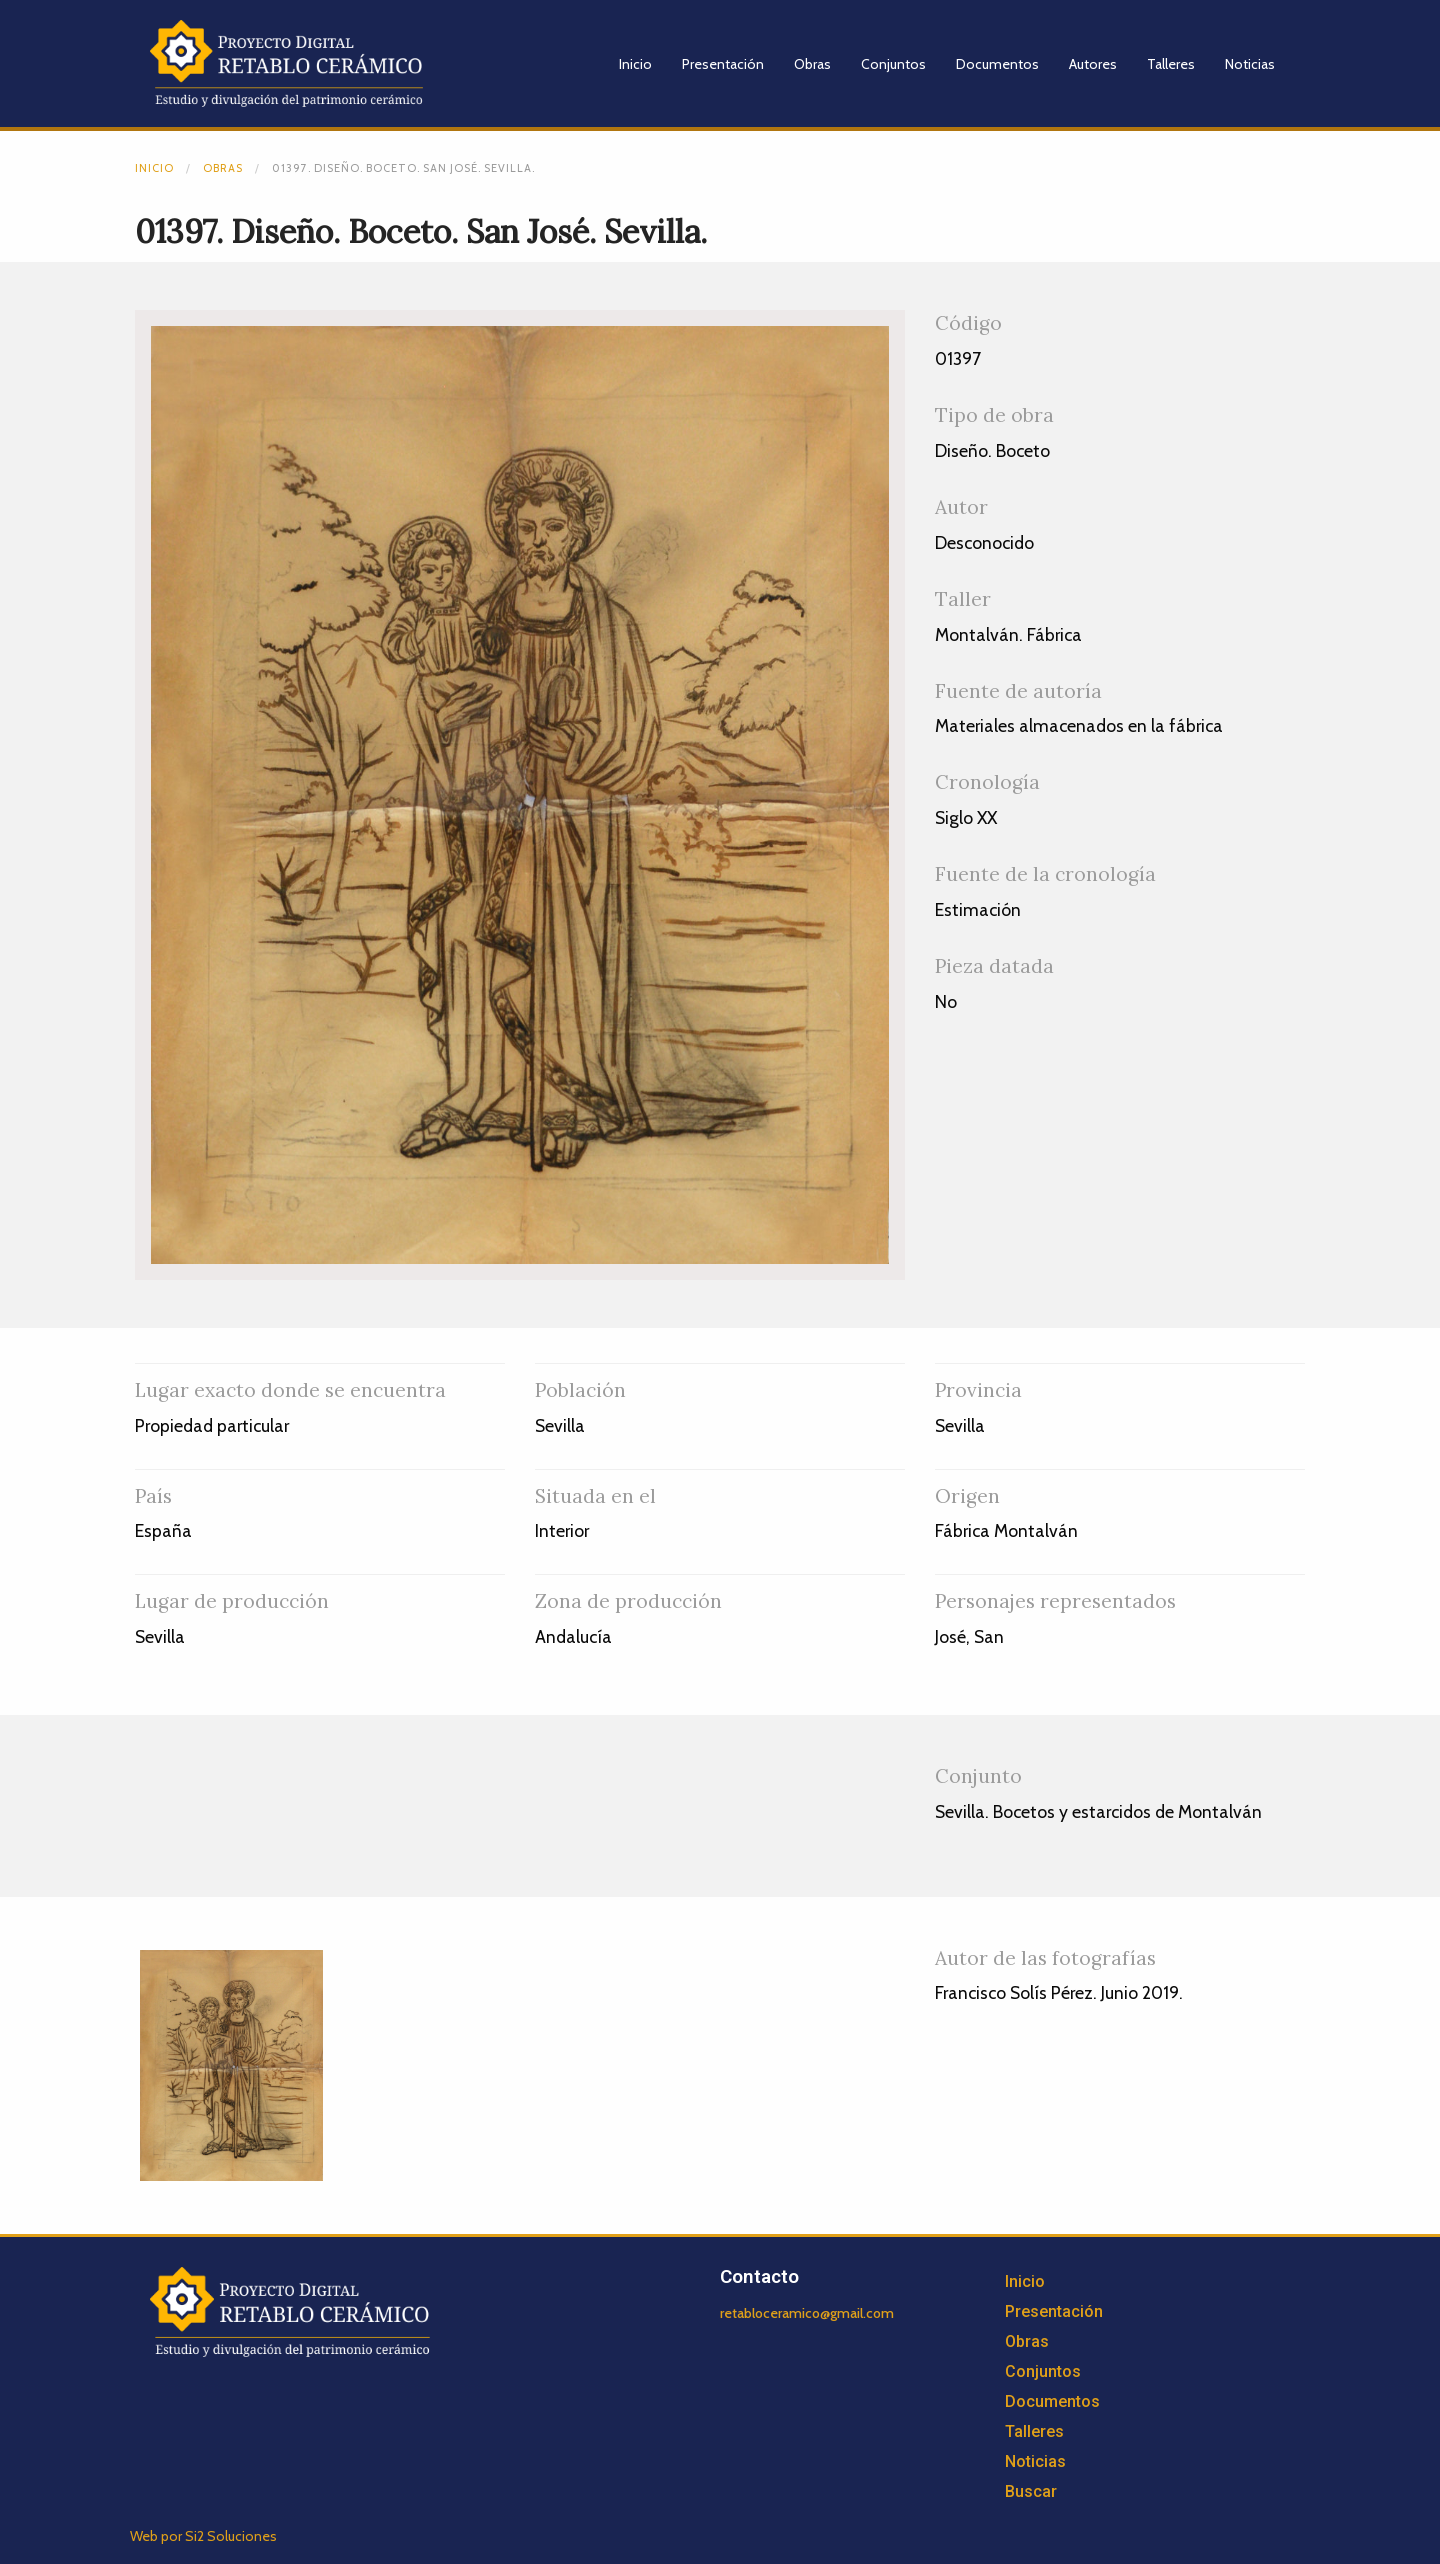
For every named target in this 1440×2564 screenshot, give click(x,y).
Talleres (1171, 64)
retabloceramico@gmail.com (807, 2313)
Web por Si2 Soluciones (203, 2536)
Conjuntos (893, 64)
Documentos (997, 64)
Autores (1093, 64)
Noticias (1250, 64)
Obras (812, 64)
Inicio (635, 64)
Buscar (1031, 2491)
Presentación (723, 64)
